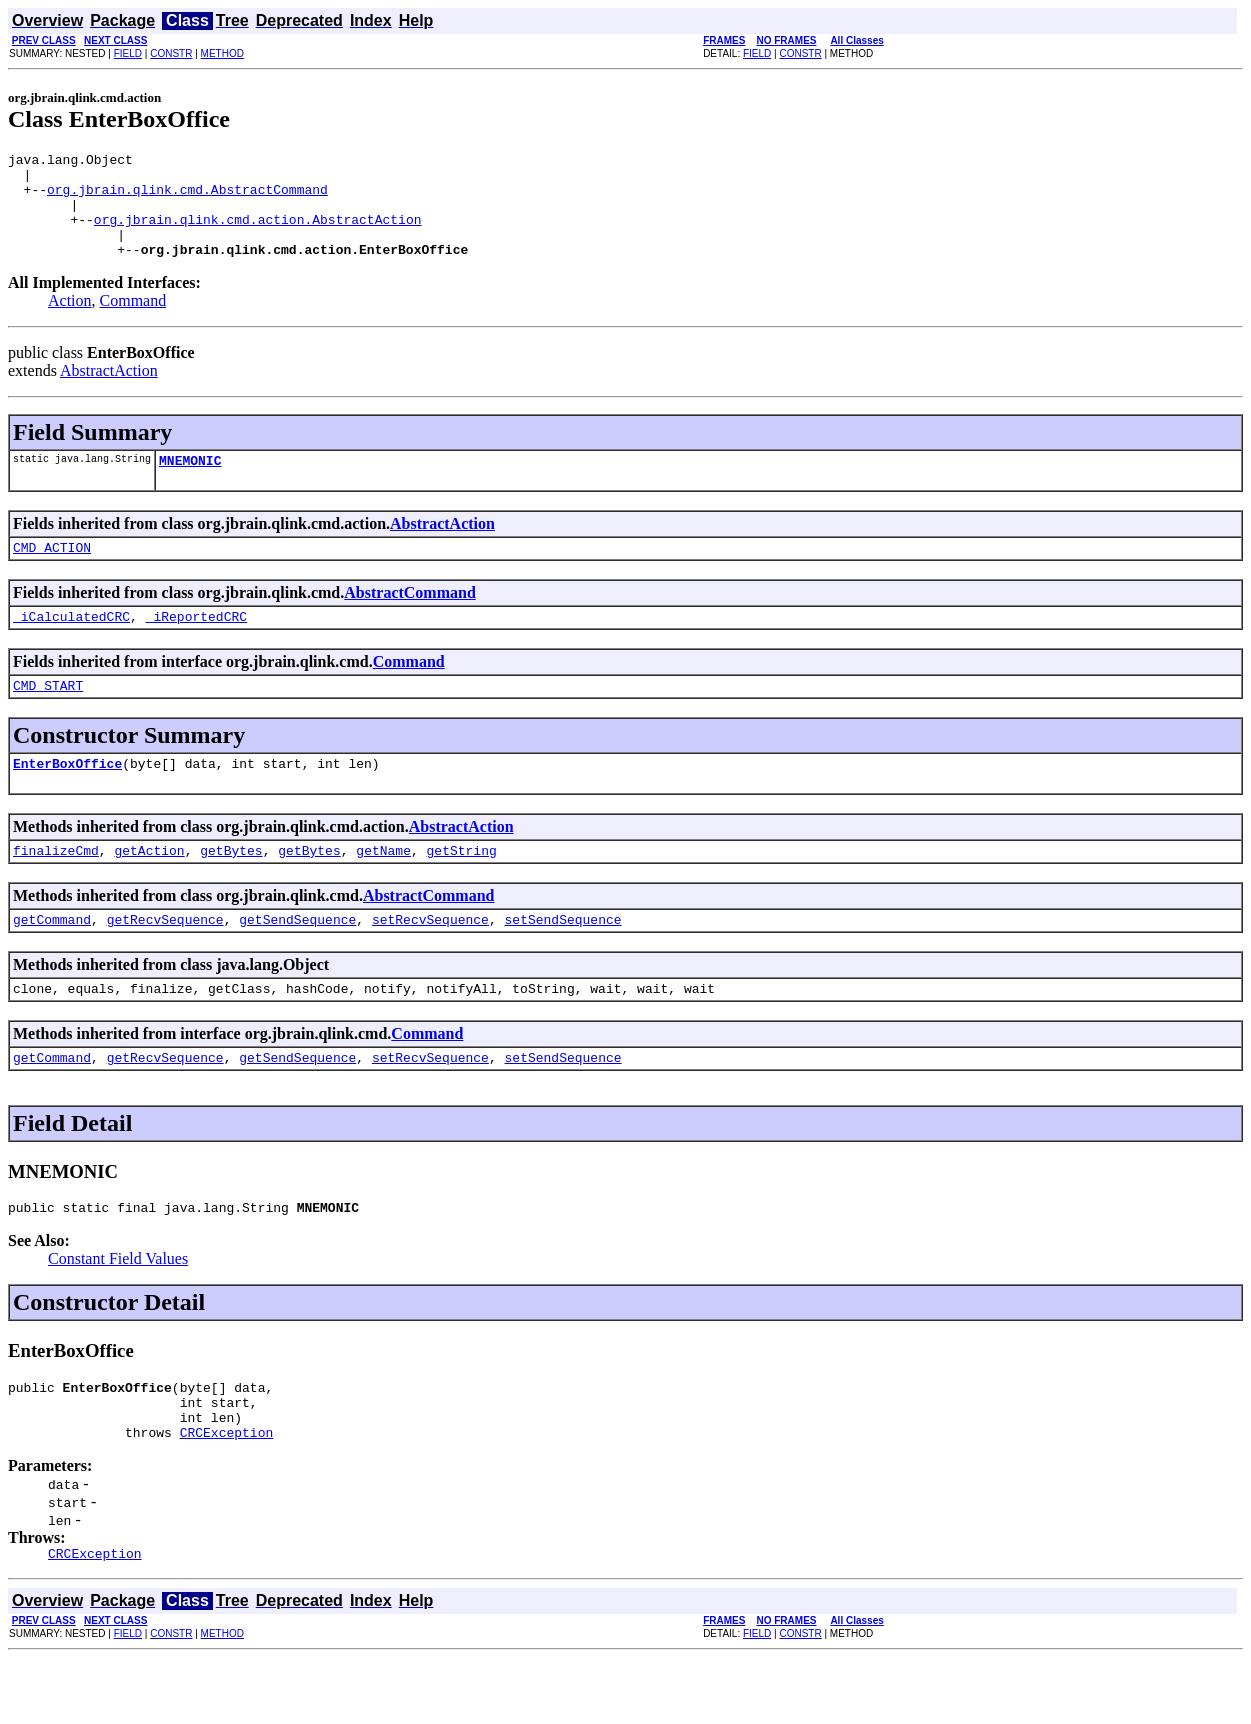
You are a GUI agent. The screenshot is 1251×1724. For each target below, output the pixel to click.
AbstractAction (109, 391)
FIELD (128, 53)
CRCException (227, 1495)
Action (70, 321)
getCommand (52, 961)
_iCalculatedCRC (71, 646)
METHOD (222, 53)
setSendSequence (563, 961)
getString (461, 889)
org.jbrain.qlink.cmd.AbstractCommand (187, 198)
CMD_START (48, 718)
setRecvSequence (430, 961)
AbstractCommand (410, 619)
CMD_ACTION (52, 574)
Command (133, 321)
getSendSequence (297, 961)
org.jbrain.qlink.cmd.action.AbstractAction (258, 234)
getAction (149, 889)
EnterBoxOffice (67, 799)
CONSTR (171, 53)
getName (383, 889)
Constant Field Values (118, 1309)
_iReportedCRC (196, 646)
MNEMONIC (190, 484)
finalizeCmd (56, 889)
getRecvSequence (165, 961)
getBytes (231, 889)
